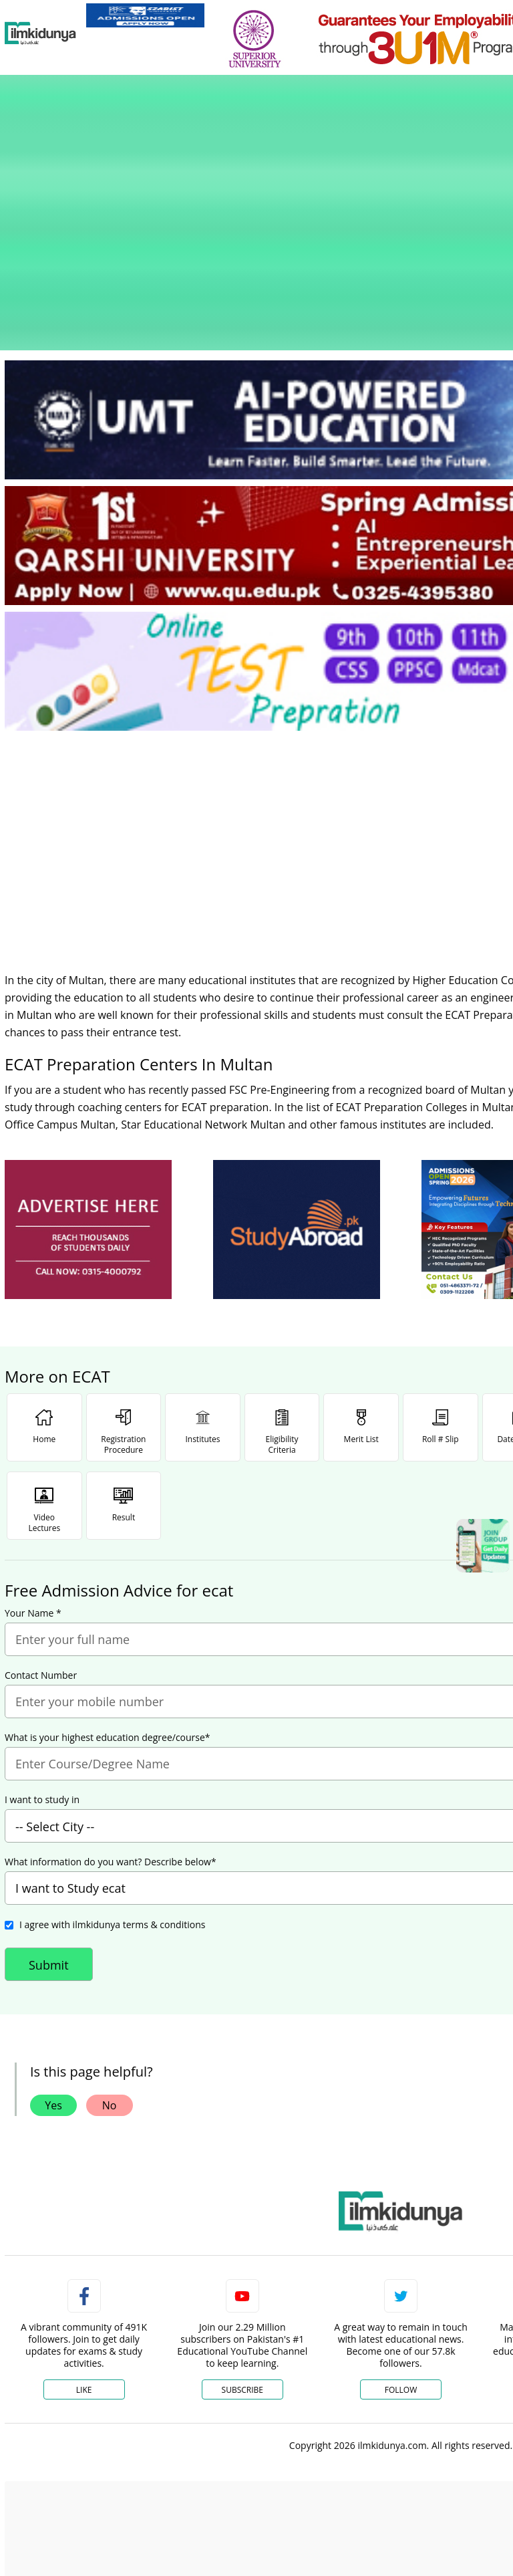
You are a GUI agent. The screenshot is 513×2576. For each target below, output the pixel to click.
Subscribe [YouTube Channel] (242, 2270)
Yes (53, 1986)
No (109, 1986)
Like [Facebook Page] (84, 2270)
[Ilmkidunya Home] (40, 33)
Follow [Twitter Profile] (401, 2270)
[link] (145, 15)
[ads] (88, 1111)
